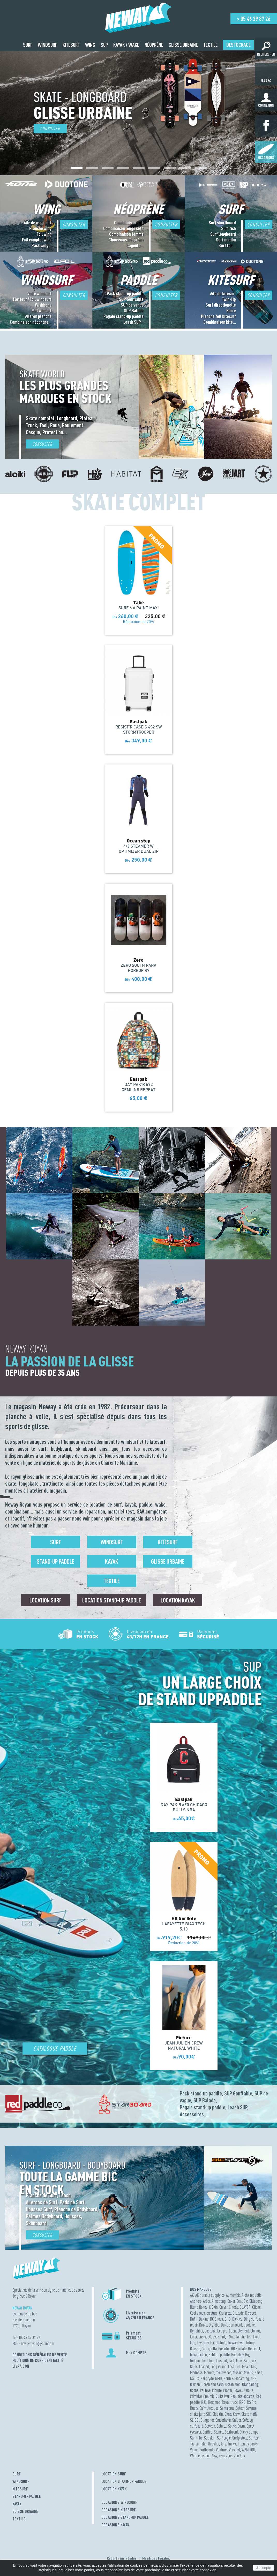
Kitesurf (168, 1542)
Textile (112, 1580)
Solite (232, 2426)
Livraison (20, 2366)
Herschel (254, 2348)
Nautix (194, 2378)
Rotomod (214, 2402)
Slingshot (207, 2420)
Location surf (45, 1600)
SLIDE (194, 2420)
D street (250, 2313)
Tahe (203, 2443)
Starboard (231, 2432)
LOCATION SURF (113, 2474)
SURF (16, 2474)
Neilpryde (207, 2378)
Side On (217, 2414)
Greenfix (223, 2348)
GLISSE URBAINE (25, 2511)
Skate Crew (232, 2414)
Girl (204, 2348)
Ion (211, 2360)
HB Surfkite (238, 2348)
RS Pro (251, 2402)
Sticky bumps (248, 2432)
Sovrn (241, 2426)
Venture (221, 2449)
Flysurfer (203, 2342)
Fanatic (240, 2336)
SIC (208, 2414)
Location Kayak (178, 1600)
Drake (203, 2325)
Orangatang (250, 2384)
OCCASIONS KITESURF (118, 2509)
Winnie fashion (200, 2455)
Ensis (202, 2336)
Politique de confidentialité (37, 2360)
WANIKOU (248, 2449)
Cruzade (238, 2313)
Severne (251, 2408)
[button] (77, 168)
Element (243, 2331)
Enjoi (193, 2336)
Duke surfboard (231, 2325)
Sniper (236, 2420)
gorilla (212, 2348)
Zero (221, 2455)
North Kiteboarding (236, 2378)
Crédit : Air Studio (121, 2558)
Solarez (222, 2426)
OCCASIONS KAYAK (115, 2524)
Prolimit (208, 2396)
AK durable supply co (209, 2295)
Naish (258, 2372)
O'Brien (195, 2384)
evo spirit (219, 2336)
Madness (196, 2372)
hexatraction (198, 2354)
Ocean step (233, 2384)
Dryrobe (214, 2325)
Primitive (196, 2396)
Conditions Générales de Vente (39, 2354)
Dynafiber (196, 2331)
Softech (210, 2426)
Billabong (256, 2301)
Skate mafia (249, 2414)
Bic (246, 2301)
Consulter (50, 128)
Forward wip (236, 2342)
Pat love (205, 2390)
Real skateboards (242, 2396)
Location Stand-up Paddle (111, 1600)
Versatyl (234, 2449)
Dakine (203, 2319)
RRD (242, 2402)
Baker (231, 2301)
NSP (253, 2378)
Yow (214, 2455)
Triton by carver (247, 2443)
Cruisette (225, 2313)
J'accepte (263, 2568)
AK (192, 2295)
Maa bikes (249, 2366)
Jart (231, 2360)
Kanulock (249, 2360)
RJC (204, 2402)
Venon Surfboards (202, 2449)
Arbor (206, 2301)
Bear (239, 2301)
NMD (218, 2378)
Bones (203, 2307)
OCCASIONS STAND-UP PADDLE (125, 2517)
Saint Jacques (209, 2408)
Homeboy (237, 2354)
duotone (249, 2325)
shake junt (197, 2414)
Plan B (227, 2390)
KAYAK (16, 2504)
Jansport (221, 2360)
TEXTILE (19, 2519)
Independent (199, 2360)
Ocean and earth (212, 2384)
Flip (192, 2342)
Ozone (194, 2390)
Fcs (249, 2336)
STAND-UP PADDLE (26, 2496)
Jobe (238, 2360)
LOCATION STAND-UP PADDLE (123, 2481)
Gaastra (195, 2348)
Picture (217, 2390)
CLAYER (245, 2307)
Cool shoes (197, 2313)
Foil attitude (218, 2342)
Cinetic (233, 2307)
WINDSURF (20, 2481)
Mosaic (237, 2372)
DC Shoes (216, 2319)
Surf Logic (224, 2438)
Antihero (195, 2301)
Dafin (193, 2319)
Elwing (255, 2331)
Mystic (248, 2372)
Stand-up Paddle (55, 1561)
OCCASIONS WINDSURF (119, 2502)
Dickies (237, 2319)
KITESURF (20, 2489)
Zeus (229, 2455)
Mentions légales (156, 2558)
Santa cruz (227, 2408)
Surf (55, 1542)
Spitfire (207, 2432)
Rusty (194, 2408)
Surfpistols (239, 2438)
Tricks (232, 2443)
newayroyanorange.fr (37, 2343)
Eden (232, 2331)
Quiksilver (222, 2396)
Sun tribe (196, 2438)
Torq (223, 2443)
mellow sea (223, 2372)
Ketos (194, 2366)
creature (212, 2313)
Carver (223, 2307)
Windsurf (112, 1542)
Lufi (238, 2366)
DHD (227, 2319)
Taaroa (194, 2443)
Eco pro (222, 2331)
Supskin (209, 2438)
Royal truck (230, 2402)
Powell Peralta (243, 2390)
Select (240, 2408)
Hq (247, 2354)
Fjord (256, 2336)
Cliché (256, 2307)
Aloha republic (251, 2295)
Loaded (204, 2366)
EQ (209, 2336)
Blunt (194, 2307)
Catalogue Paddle (54, 2048)
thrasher (213, 2443)
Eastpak (210, 2331)
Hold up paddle (219, 2354)
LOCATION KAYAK (114, 2489)
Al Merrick (233, 2295)
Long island (219, 2366)
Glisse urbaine (167, 1561)
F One (230, 2336)
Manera (209, 2372)
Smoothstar (223, 2420)
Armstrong (219, 2301)
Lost (231, 2366)
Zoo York (239, 2455)
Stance (218, 2432)
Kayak (111, 1561)
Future (250, 2342)
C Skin (213, 2307)
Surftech (254, 2438)
